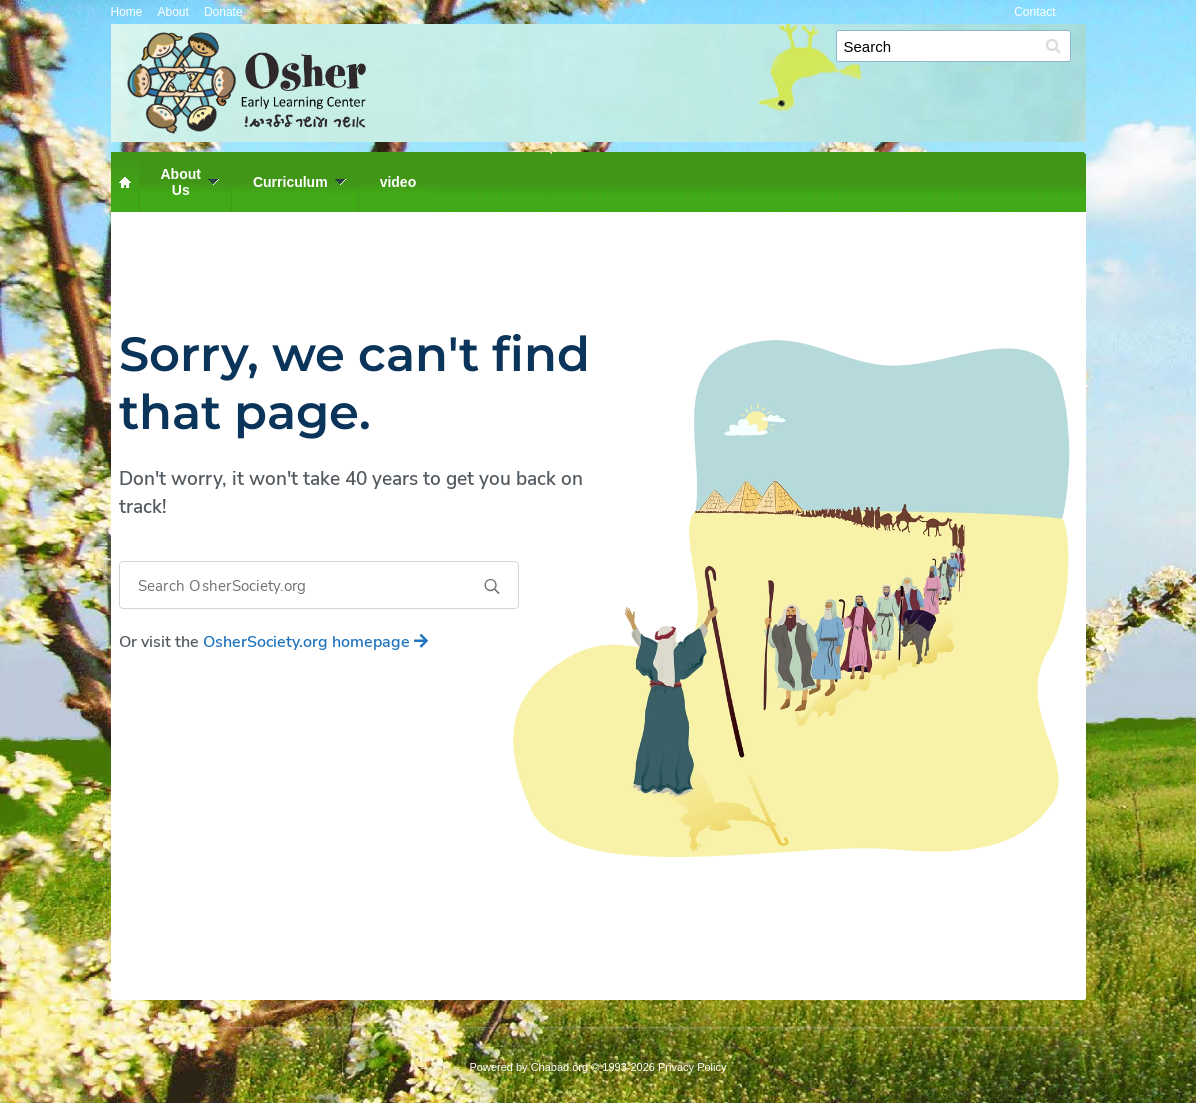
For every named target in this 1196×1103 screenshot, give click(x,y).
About (173, 12)
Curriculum (290, 182)
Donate (223, 12)
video (398, 182)
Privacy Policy (692, 1067)
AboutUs (181, 182)
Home (127, 12)
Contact (1034, 12)
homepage (315, 642)
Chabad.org (560, 1067)
